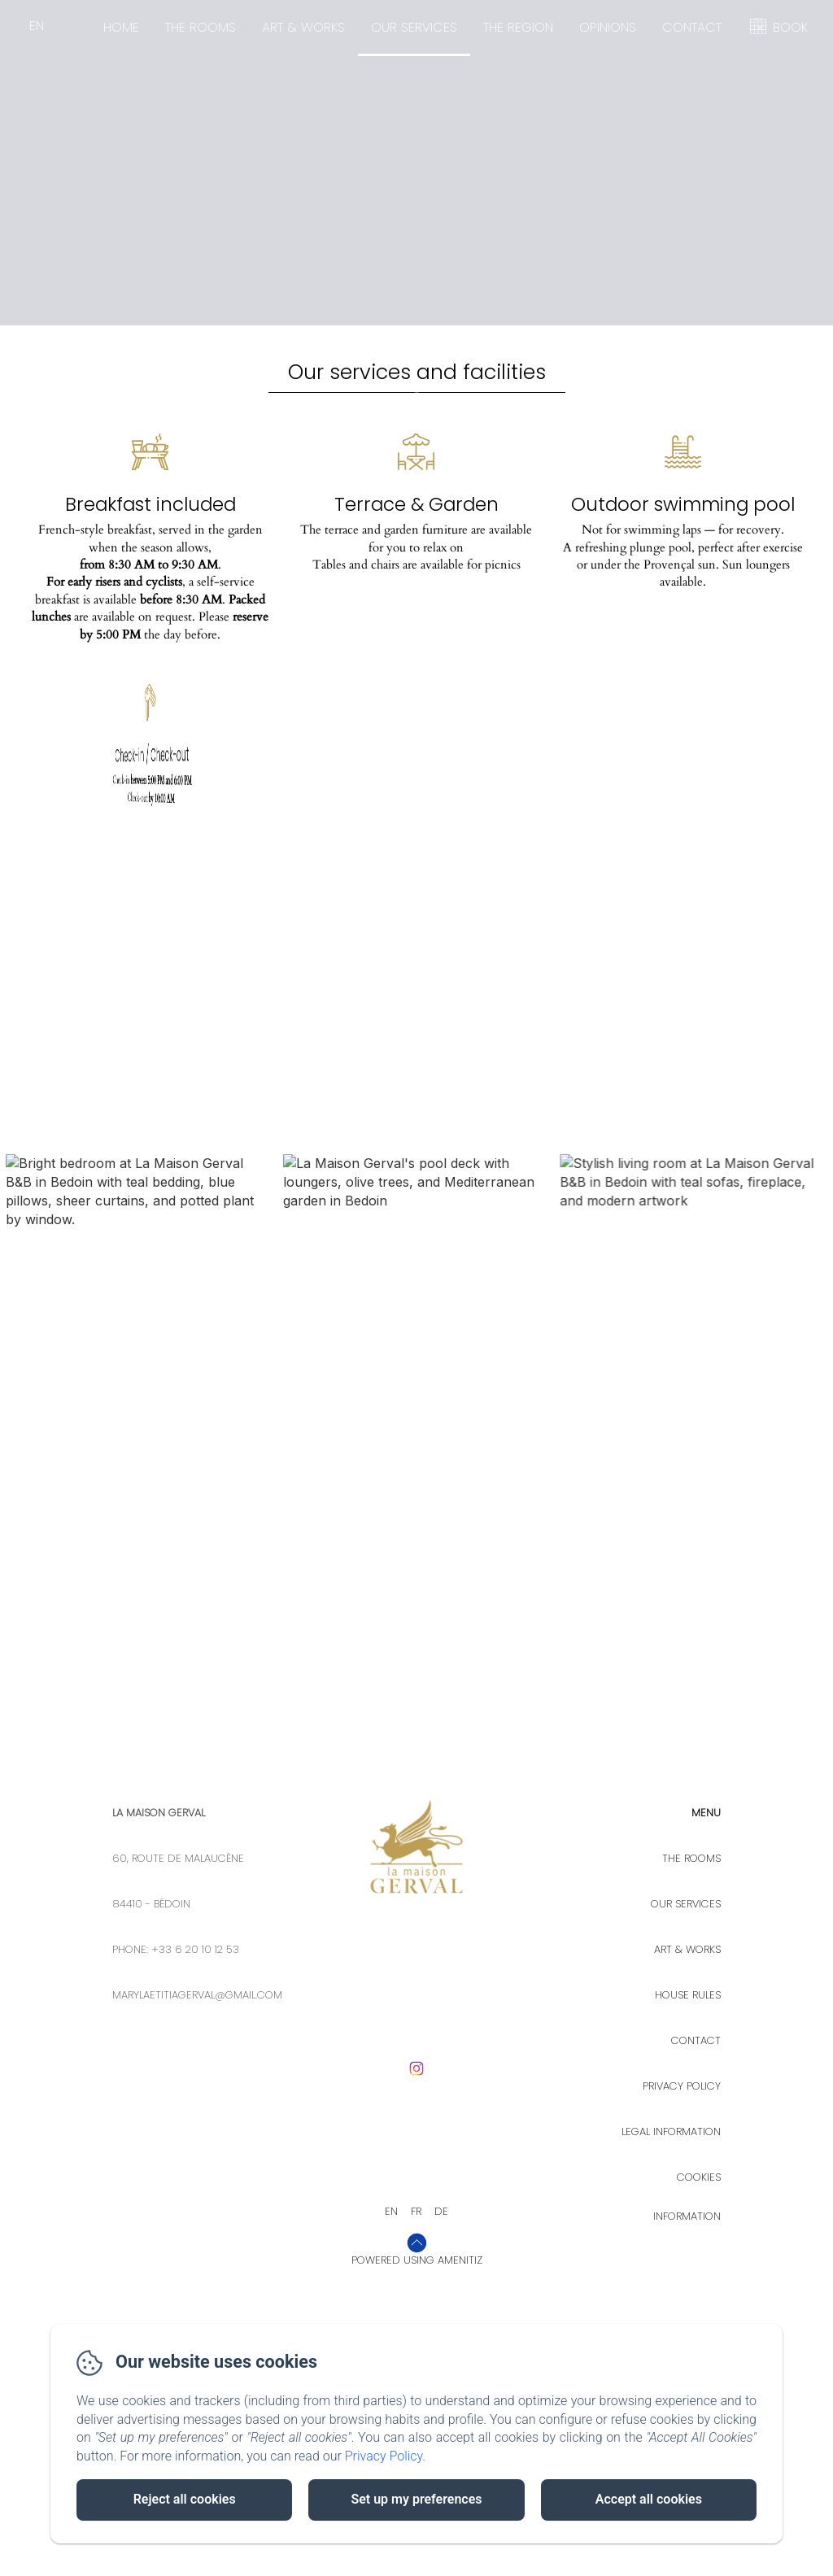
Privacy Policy (384, 2456)
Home (121, 27)
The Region (518, 27)
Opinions (607, 27)
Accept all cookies (648, 2499)
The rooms (200, 27)
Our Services (414, 27)
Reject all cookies (184, 2499)
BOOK (790, 27)
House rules (688, 2275)
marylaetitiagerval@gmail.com (197, 2275)
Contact (692, 27)
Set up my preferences (416, 2499)
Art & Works (303, 27)
